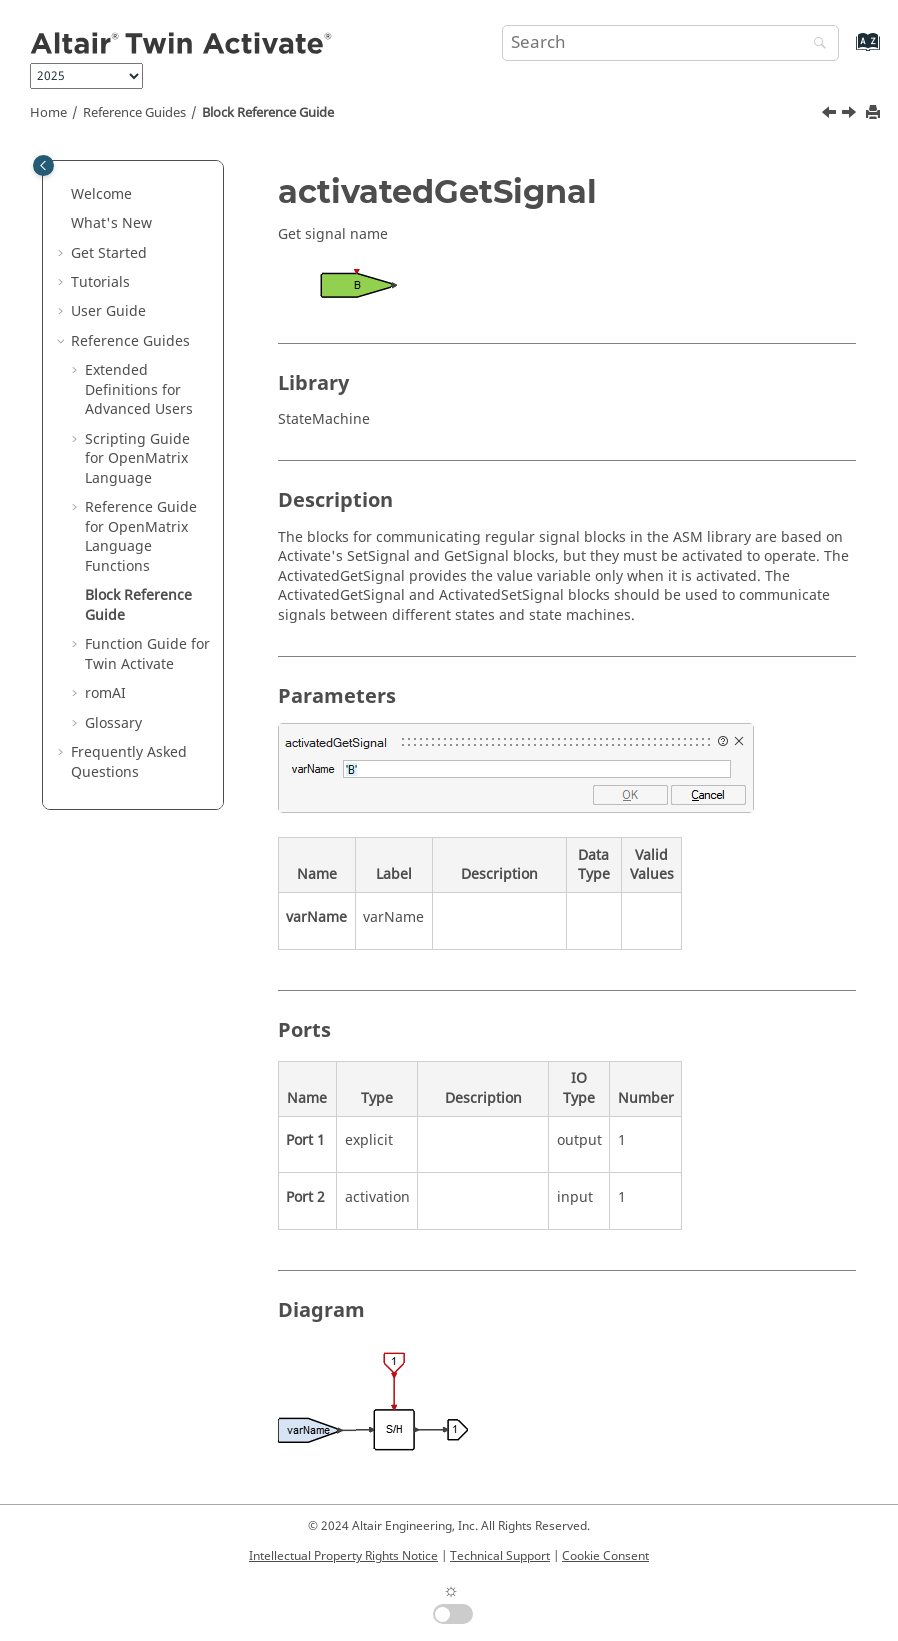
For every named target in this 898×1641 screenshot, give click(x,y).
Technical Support (500, 1556)
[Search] (815, 44)
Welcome (101, 194)
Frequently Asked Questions (129, 762)
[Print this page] (875, 113)
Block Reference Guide (268, 113)
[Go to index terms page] (846, 51)
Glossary (113, 723)
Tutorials (100, 282)
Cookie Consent (605, 1556)
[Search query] (670, 43)
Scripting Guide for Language (137, 459)
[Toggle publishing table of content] (43, 165)
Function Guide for (147, 654)
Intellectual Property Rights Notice (343, 1556)
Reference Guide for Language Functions (141, 537)
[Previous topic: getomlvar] (831, 115)
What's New (111, 223)
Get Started (109, 253)
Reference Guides (134, 113)
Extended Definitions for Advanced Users (139, 390)
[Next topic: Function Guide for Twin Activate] (851, 115)
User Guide (108, 311)
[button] (63, 195)
